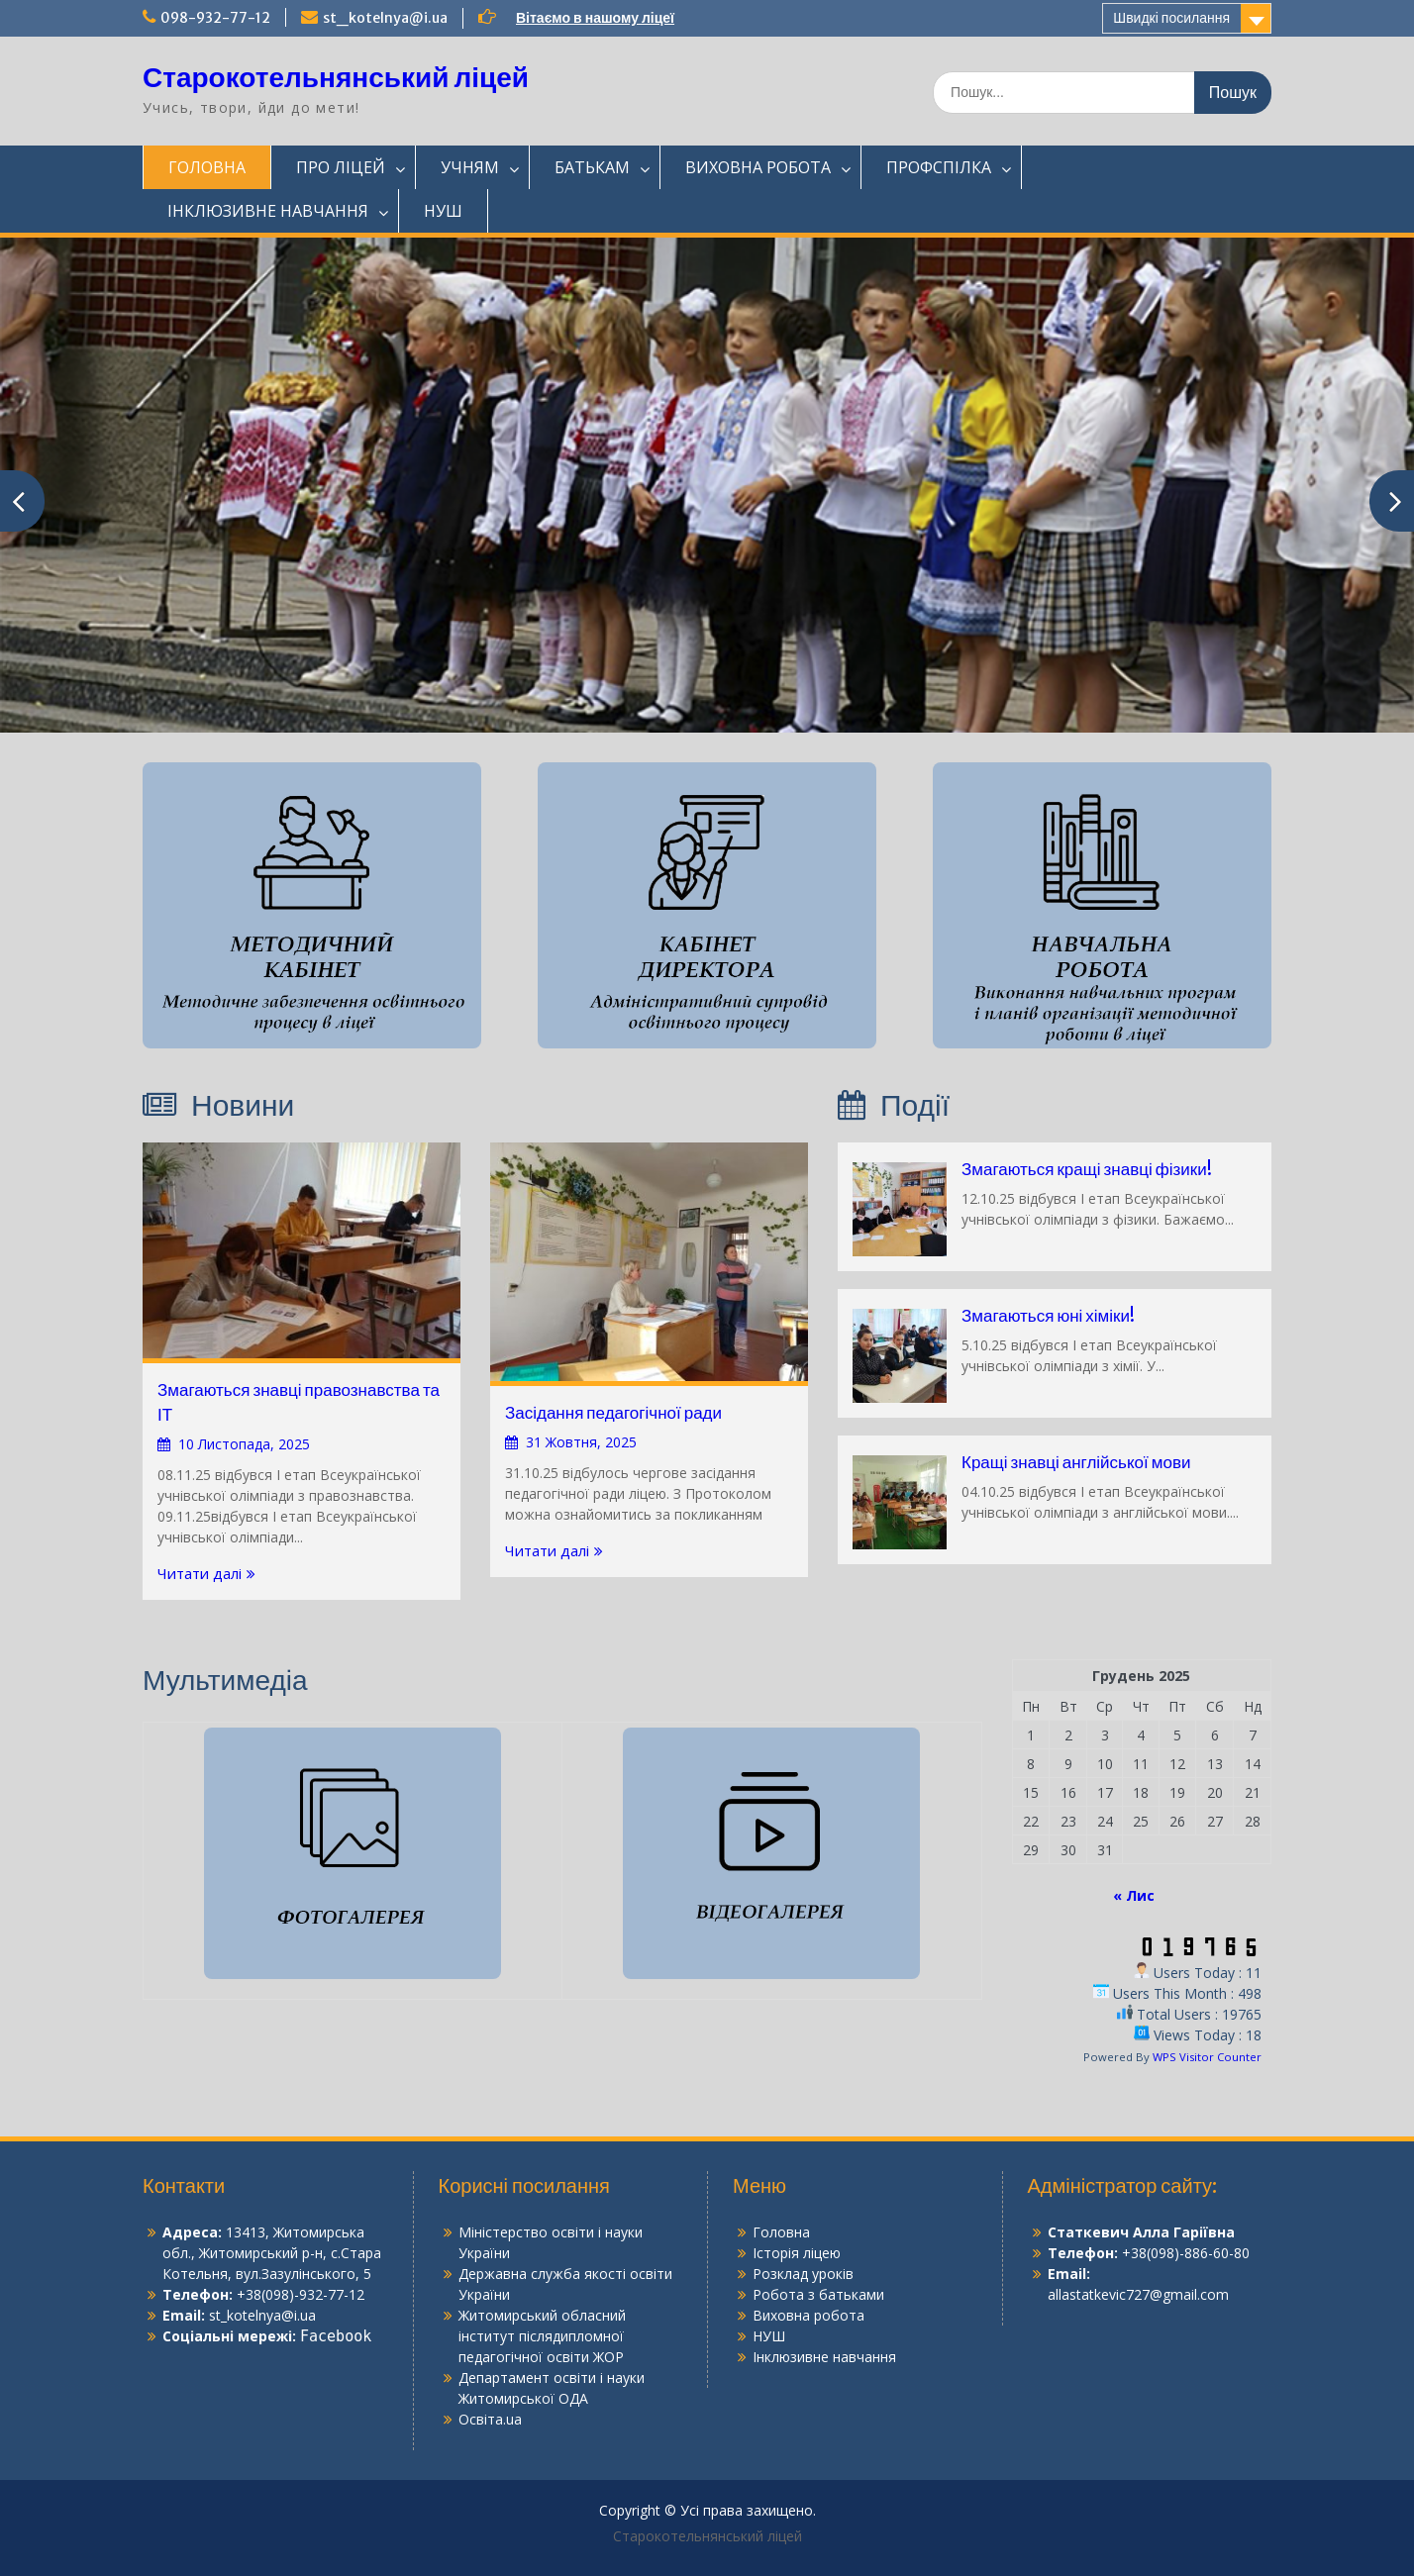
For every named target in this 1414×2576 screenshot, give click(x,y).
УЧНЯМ (470, 167)
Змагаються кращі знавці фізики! (1086, 1169)
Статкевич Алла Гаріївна (1141, 2232)
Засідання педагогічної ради (613, 1413)
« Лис (1134, 1895)
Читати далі (199, 1573)
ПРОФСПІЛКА (938, 167)
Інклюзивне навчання (824, 2356)
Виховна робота (808, 2315)
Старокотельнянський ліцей (336, 77)
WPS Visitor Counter (1207, 2056)
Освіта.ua (490, 2419)
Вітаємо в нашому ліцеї (595, 18)
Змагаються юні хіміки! (1048, 1316)
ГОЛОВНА (207, 167)
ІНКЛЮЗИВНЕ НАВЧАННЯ (267, 211)
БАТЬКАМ (592, 167)
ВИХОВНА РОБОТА (758, 167)
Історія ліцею (797, 2252)
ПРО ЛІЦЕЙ (340, 167)
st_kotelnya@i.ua (385, 18)
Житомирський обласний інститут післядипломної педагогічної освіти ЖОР (542, 2336)
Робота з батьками (818, 2294)
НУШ (443, 211)
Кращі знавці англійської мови (1075, 1462)
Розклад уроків (803, 2273)
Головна (781, 2232)
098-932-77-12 (215, 18)
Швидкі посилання (1171, 18)
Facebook (335, 2336)
